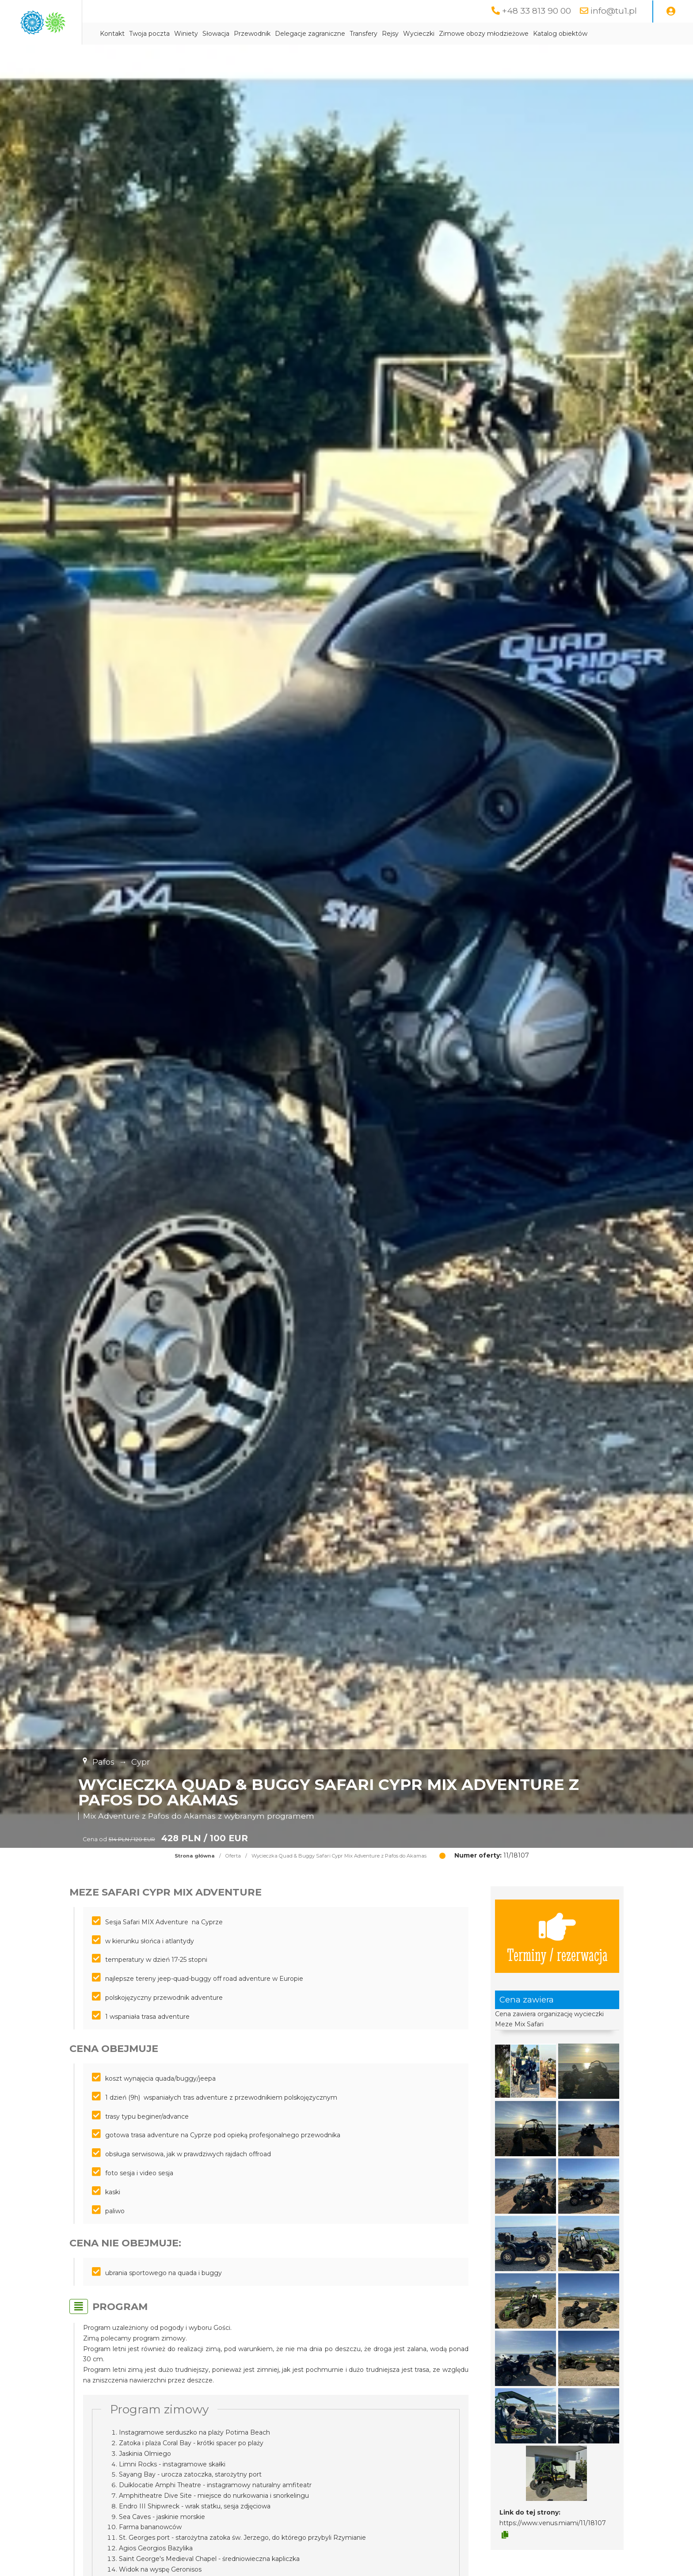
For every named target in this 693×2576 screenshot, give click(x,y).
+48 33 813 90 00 (534, 11)
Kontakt (189, 34)
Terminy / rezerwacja (557, 1936)
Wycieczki (496, 34)
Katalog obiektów (637, 34)
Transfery (441, 34)
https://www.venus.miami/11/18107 (552, 2523)
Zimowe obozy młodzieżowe (561, 34)
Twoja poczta (226, 34)
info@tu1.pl (613, 11)
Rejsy (467, 34)
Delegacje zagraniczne (387, 34)
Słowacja (293, 34)
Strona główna (195, 1856)
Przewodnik (329, 34)
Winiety (263, 34)
